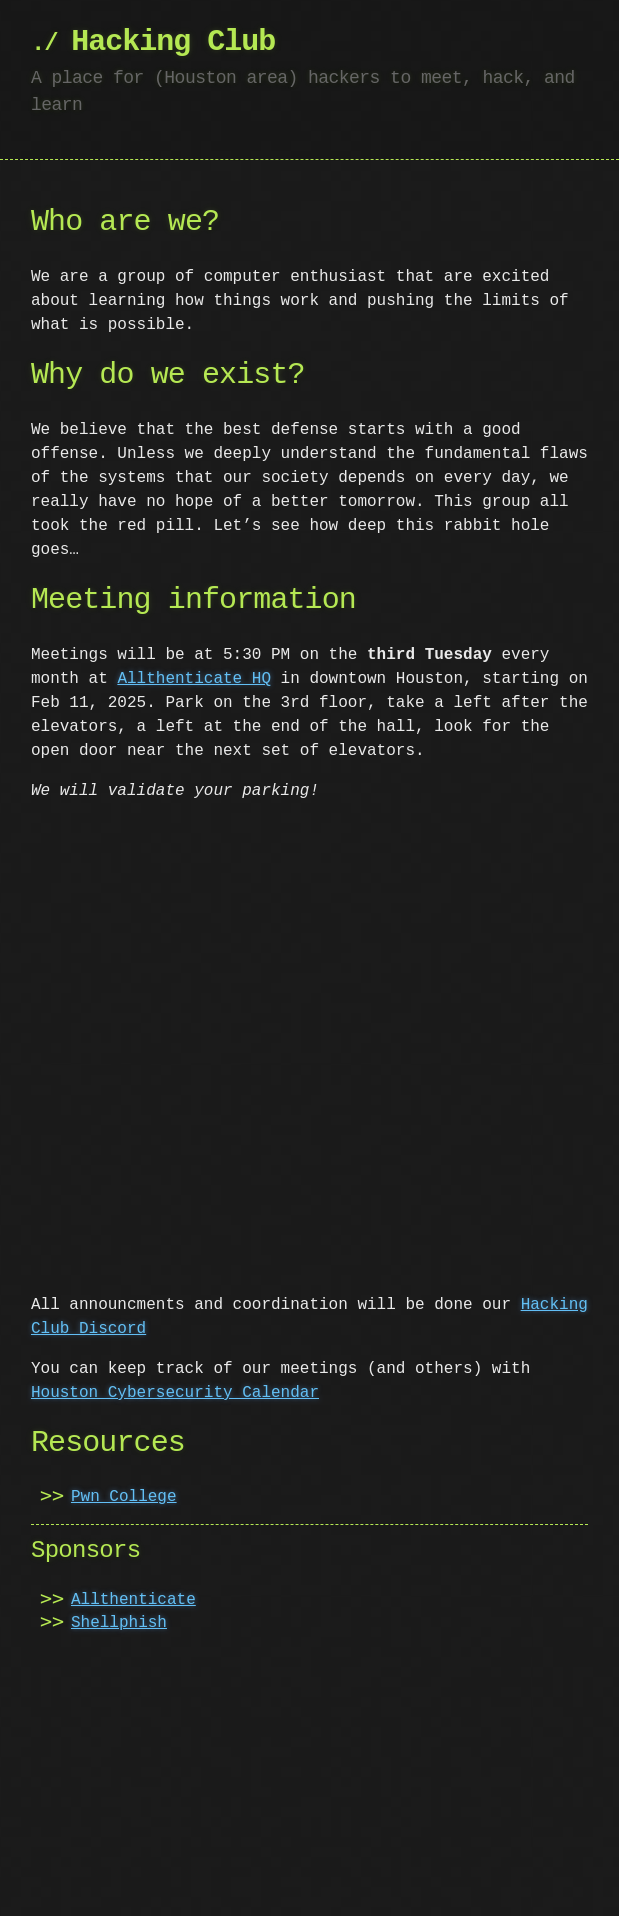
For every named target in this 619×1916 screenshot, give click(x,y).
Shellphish (119, 1621)
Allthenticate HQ (194, 679)
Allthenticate (133, 1598)
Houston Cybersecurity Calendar (175, 1391)
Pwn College (124, 1495)
